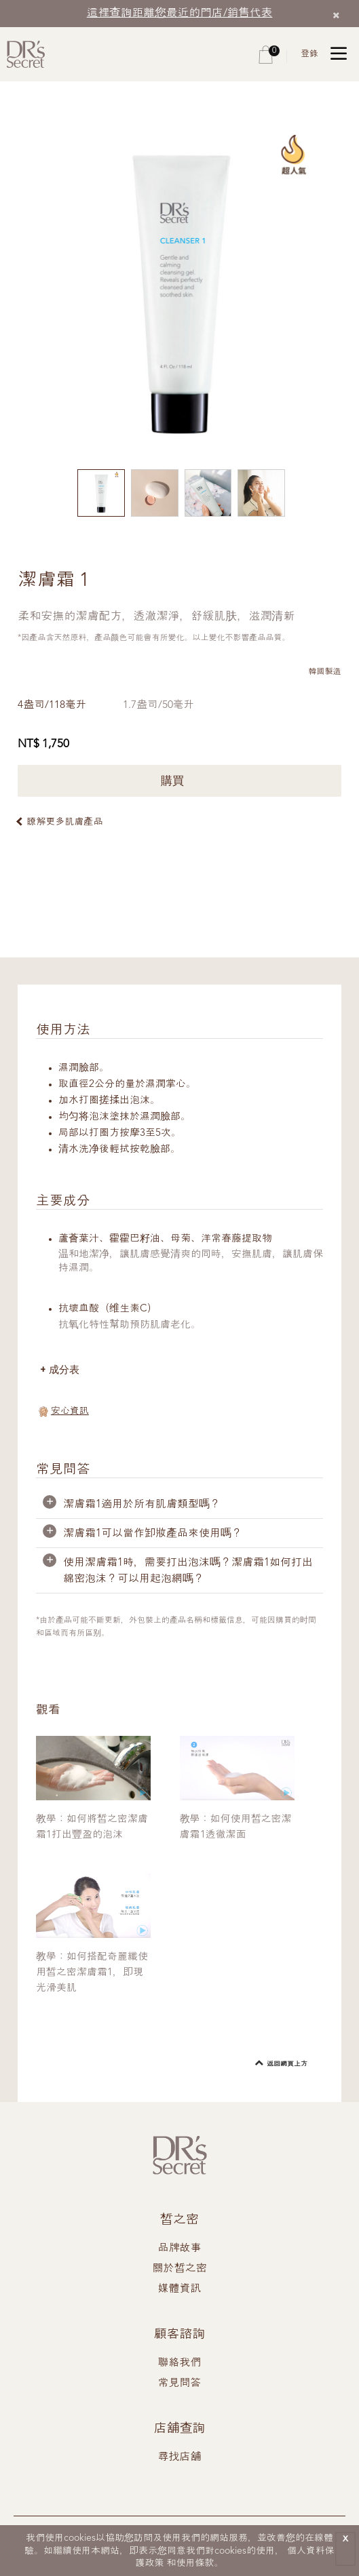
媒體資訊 (180, 2289)
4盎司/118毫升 (52, 705)
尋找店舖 (180, 2457)
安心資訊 (70, 1411)
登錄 (309, 53)
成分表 (64, 1369)
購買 (179, 780)
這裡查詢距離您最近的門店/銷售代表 (180, 13)
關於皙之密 (180, 2268)
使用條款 (195, 2563)
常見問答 (180, 2383)
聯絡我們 (180, 2363)
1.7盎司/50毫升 (159, 705)
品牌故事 (180, 2248)
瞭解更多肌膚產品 (64, 822)
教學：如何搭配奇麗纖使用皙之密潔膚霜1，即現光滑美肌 (92, 1973)
